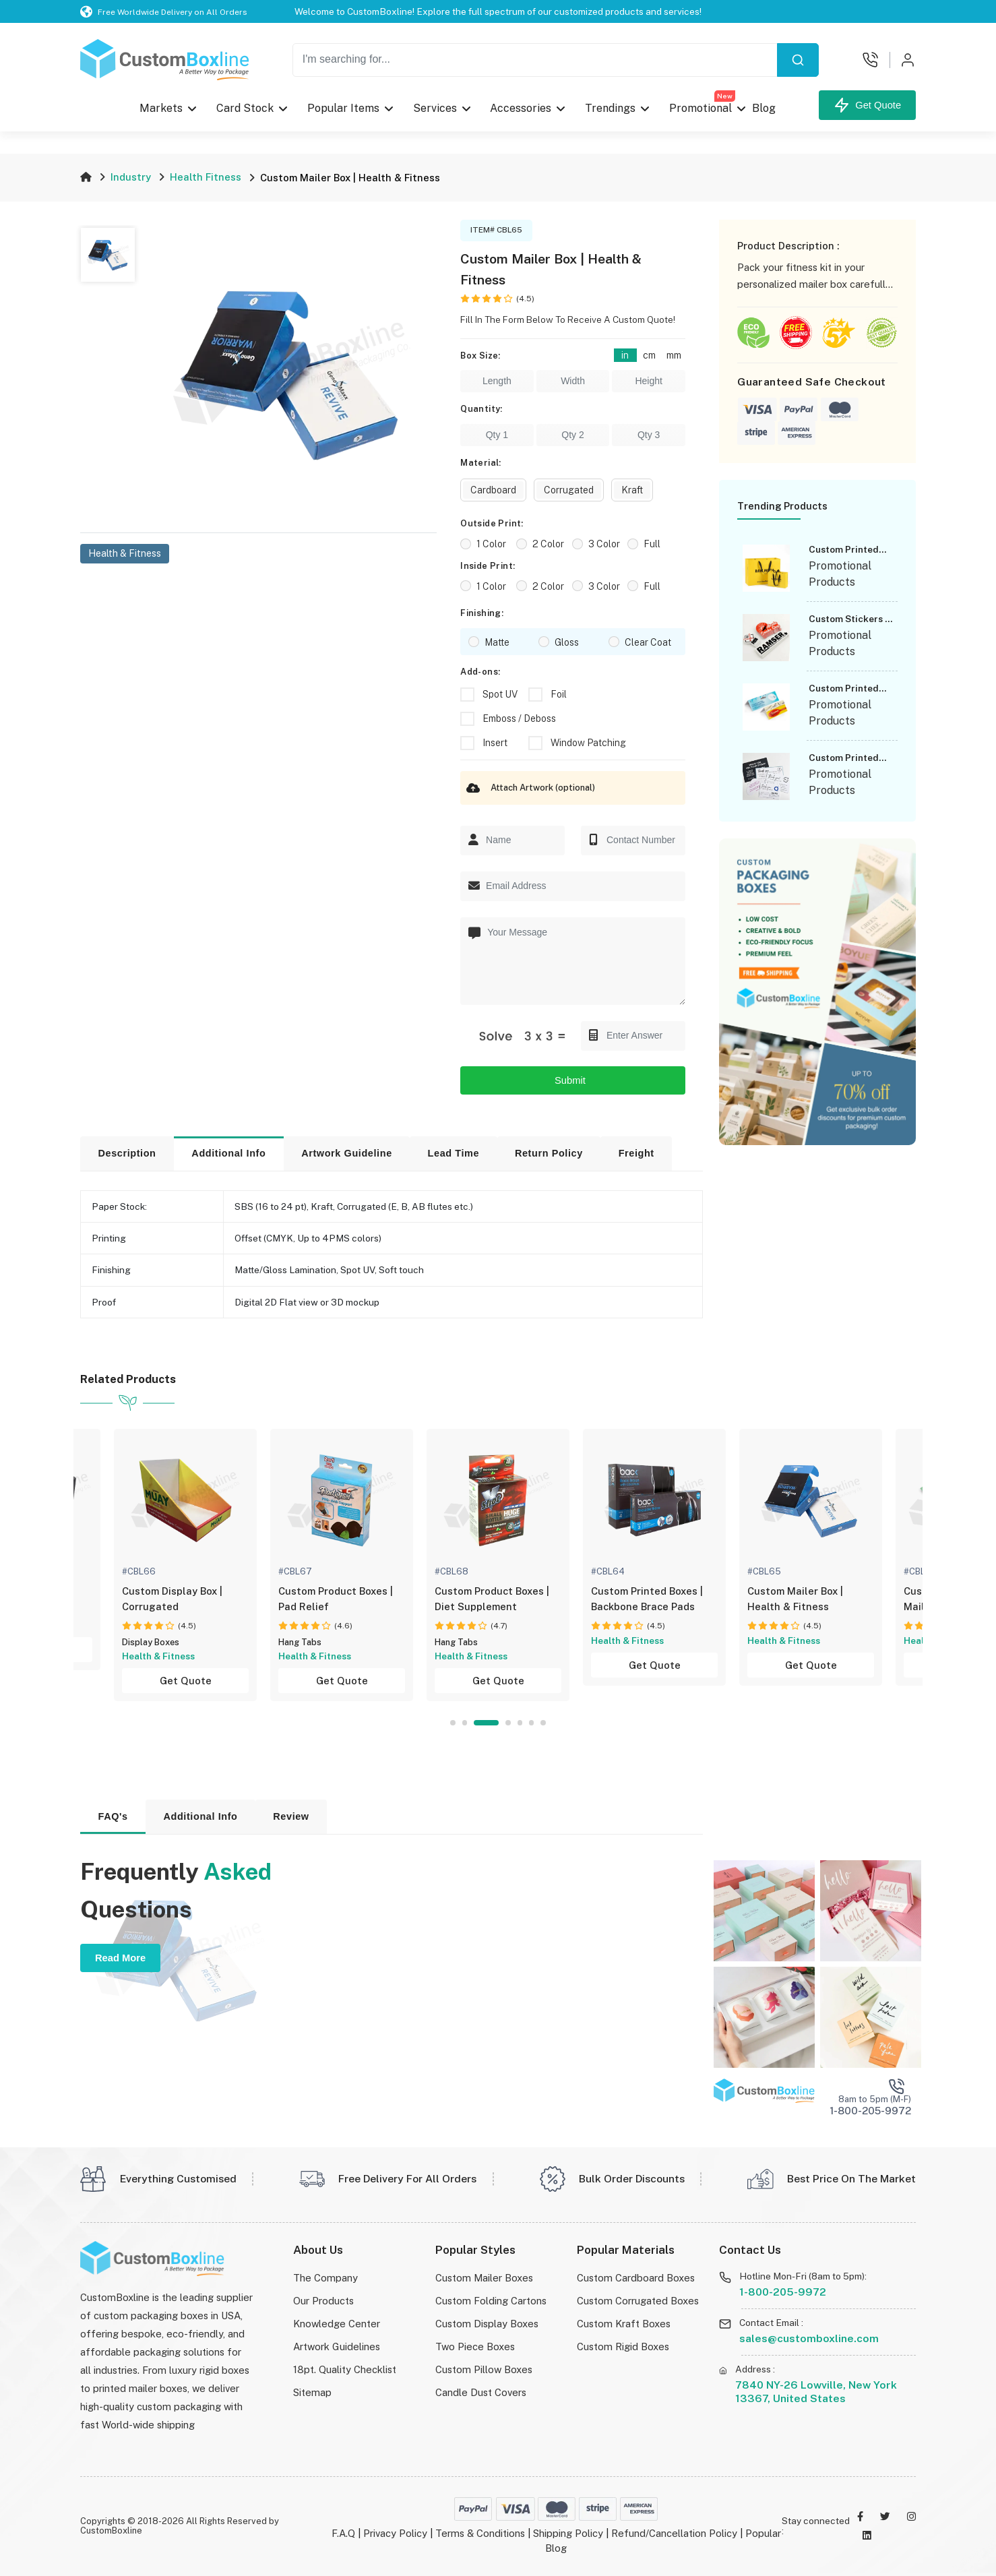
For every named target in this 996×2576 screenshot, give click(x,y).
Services (434, 108)
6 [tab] (531, 1722)
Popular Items (343, 108)
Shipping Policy (568, 2533)
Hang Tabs (299, 1642)
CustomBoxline (111, 2530)
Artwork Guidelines (336, 2346)
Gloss (567, 642)
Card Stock (245, 108)
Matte (497, 642)
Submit (573, 1080)
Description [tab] (127, 1153)
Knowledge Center (336, 2323)
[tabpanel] (498, 1565)
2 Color (548, 544)
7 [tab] (542, 1722)
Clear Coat (648, 642)
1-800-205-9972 (782, 2292)
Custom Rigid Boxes (623, 2346)
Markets (161, 108)
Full (652, 544)
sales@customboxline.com (809, 2338)
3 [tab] (486, 1722)
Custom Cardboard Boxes (636, 2277)
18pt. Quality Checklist (344, 2369)
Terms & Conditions (480, 2533)
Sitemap (312, 2392)
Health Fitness (205, 177)
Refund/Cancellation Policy (674, 2533)
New (725, 96)
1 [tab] (452, 1722)
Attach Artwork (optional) (527, 788)
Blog (764, 108)
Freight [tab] (636, 1153)
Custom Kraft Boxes (624, 2323)
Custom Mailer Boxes (484, 2277)
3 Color (604, 544)
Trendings (610, 108)
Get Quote (867, 105)
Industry (131, 177)
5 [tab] (520, 1722)
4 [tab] (507, 1722)
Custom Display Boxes (486, 2323)
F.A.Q (343, 2533)
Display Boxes (150, 1642)
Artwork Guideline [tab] (346, 1153)
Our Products (323, 2300)
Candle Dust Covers (480, 2392)
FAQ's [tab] (113, 1816)
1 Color (491, 544)
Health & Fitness (124, 553)
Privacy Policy (395, 2533)
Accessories (520, 108)
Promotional (702, 105)
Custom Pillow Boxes (483, 2369)
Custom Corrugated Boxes (638, 2300)
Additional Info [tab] (228, 1153)
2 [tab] (464, 1722)
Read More (120, 1958)
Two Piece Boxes (475, 2346)
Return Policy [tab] (549, 1153)
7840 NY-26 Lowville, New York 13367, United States (816, 2392)
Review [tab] (291, 1816)
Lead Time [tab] (454, 1153)
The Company (325, 2277)
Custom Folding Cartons (491, 2300)
